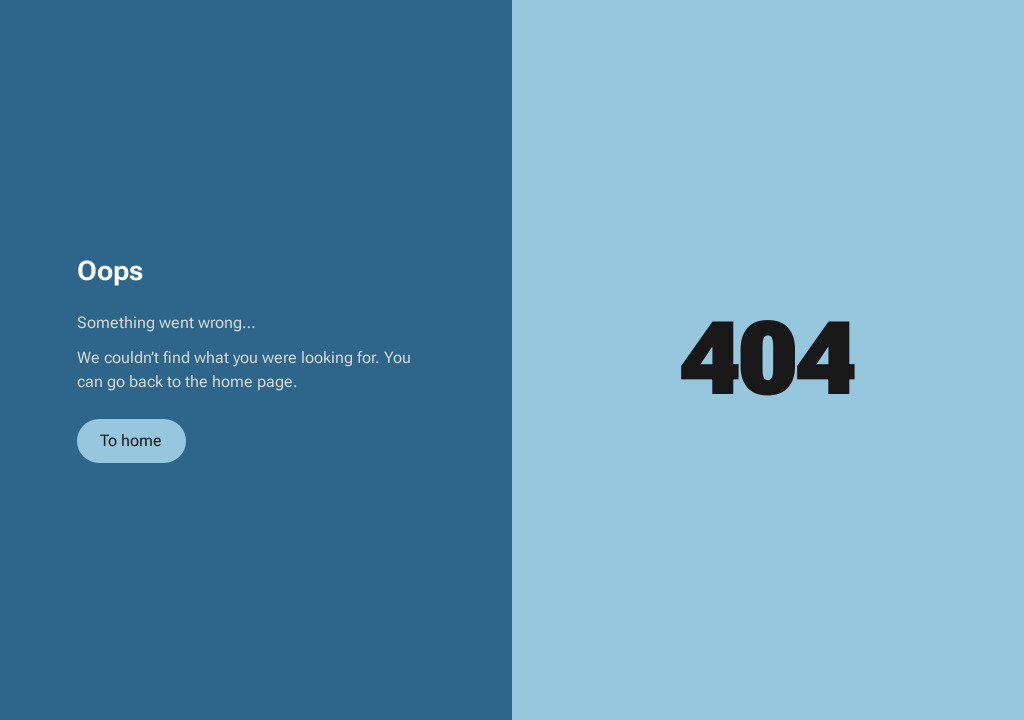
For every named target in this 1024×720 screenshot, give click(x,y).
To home (131, 440)
